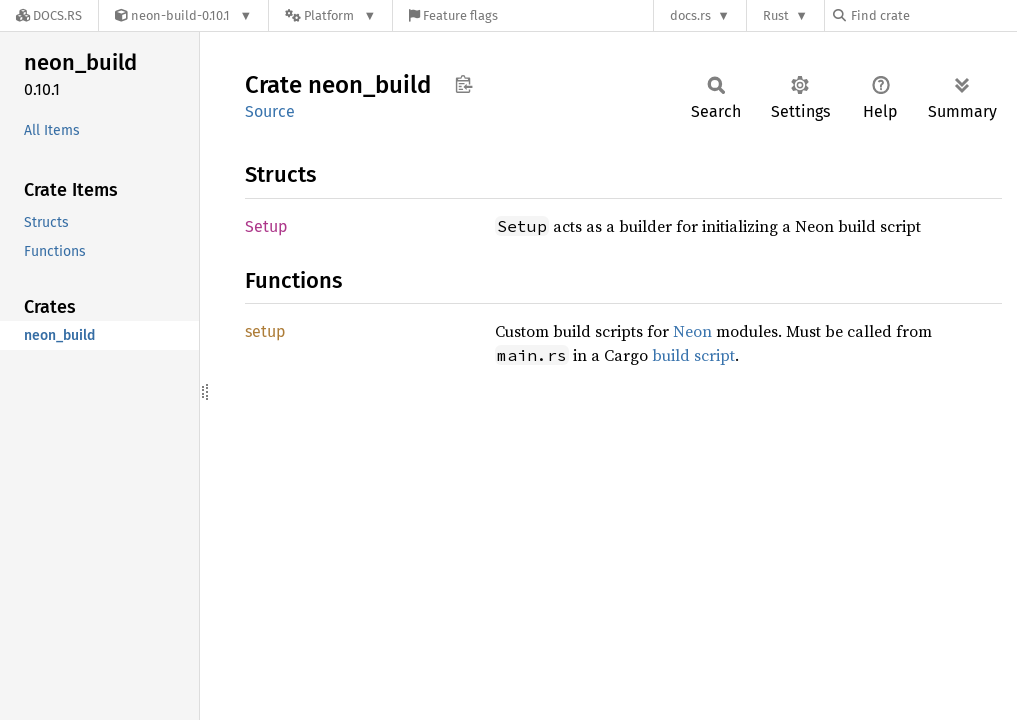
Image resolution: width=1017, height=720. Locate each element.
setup (265, 331)
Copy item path (463, 84)
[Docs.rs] (49, 15)
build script (693, 355)
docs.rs (690, 15)
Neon (692, 331)
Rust (776, 15)
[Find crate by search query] (933, 15)
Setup (266, 226)
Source (270, 111)
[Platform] (330, 15)
